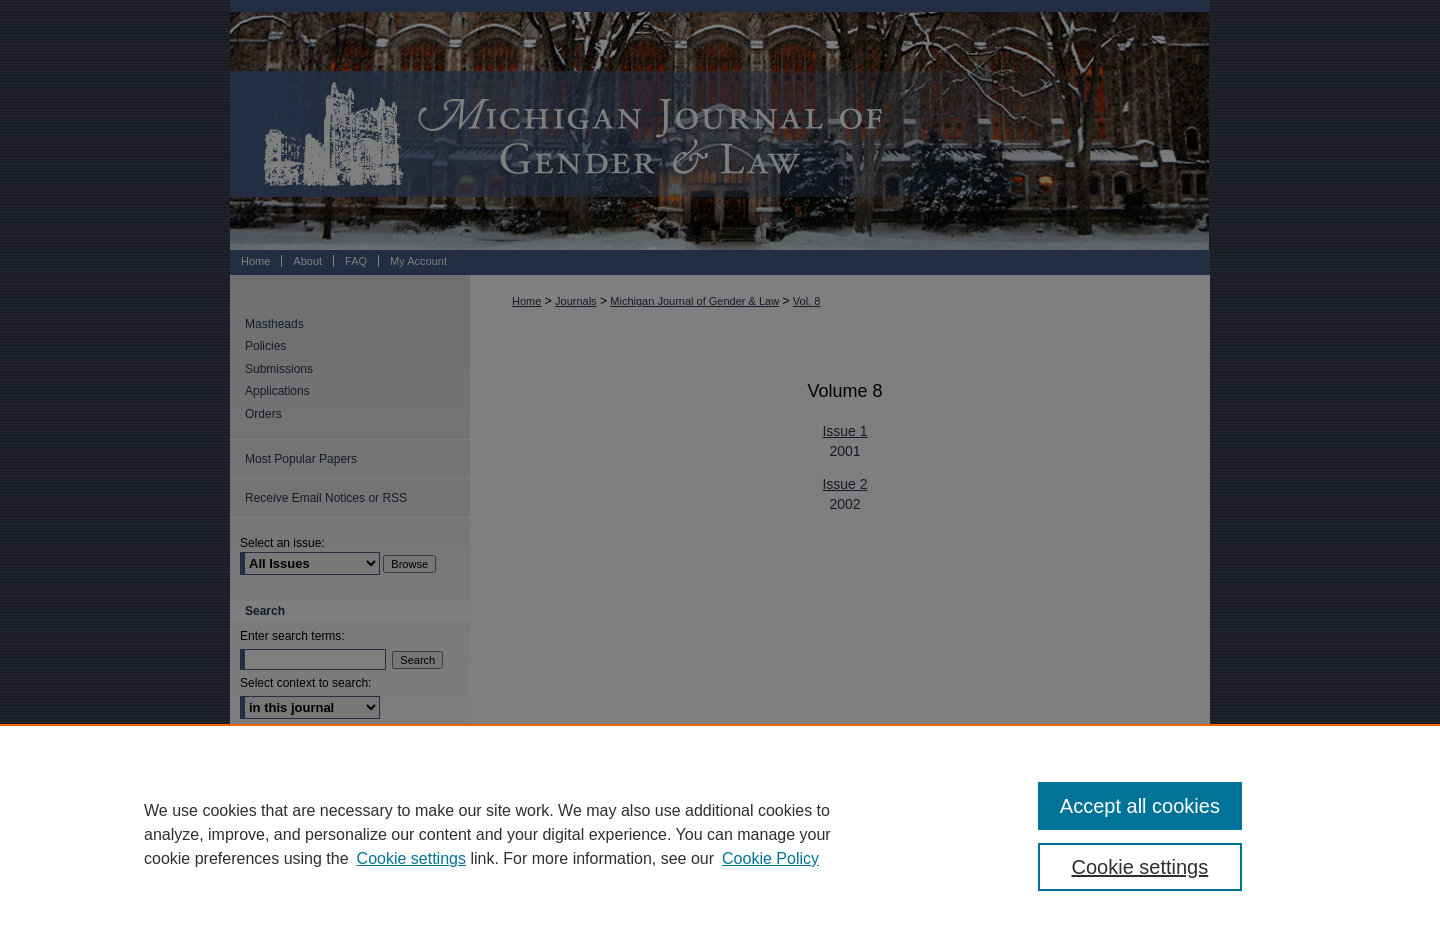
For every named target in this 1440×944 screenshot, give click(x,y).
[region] (720, 834)
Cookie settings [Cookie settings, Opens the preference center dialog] (1140, 867)
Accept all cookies (1140, 806)
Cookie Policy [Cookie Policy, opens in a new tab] (770, 858)
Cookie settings (411, 858)
